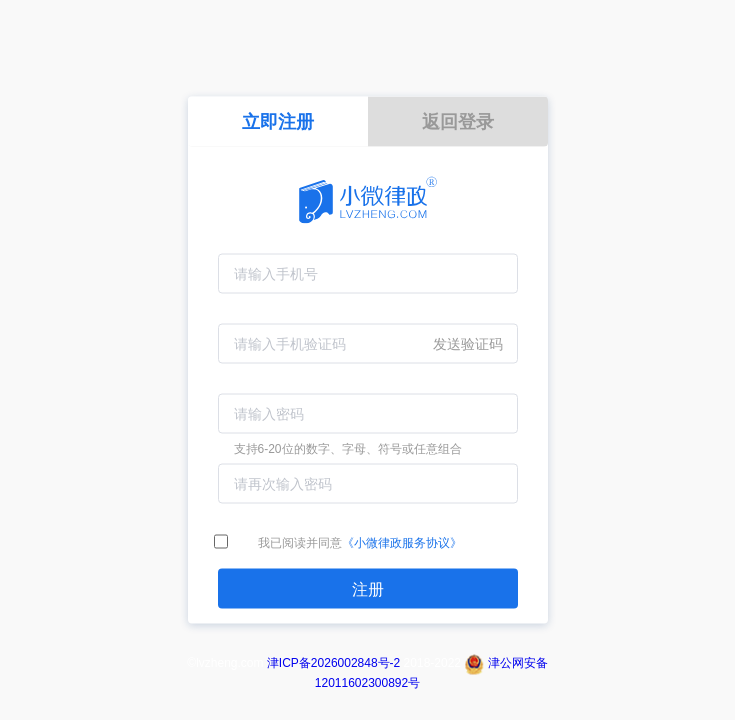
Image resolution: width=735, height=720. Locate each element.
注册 (368, 589)
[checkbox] (221, 542)
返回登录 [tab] (458, 122)
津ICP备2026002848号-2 (333, 663)
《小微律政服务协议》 (402, 543)
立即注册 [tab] (278, 122)
